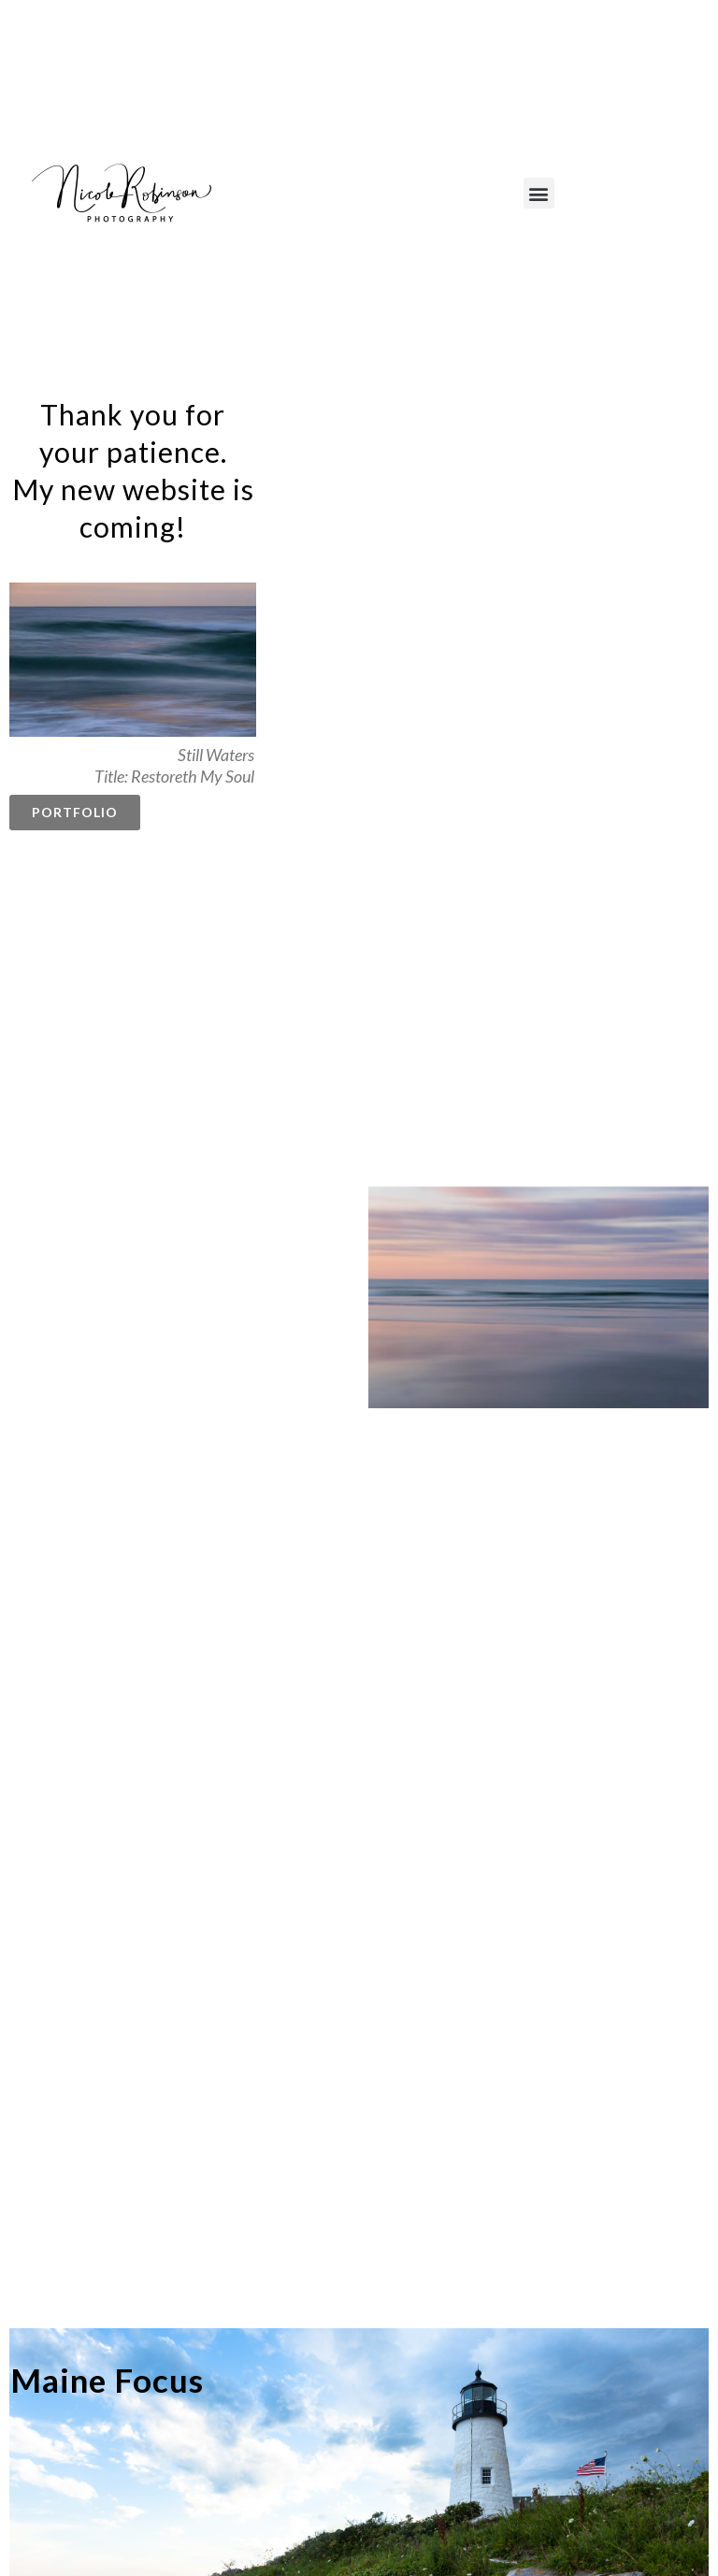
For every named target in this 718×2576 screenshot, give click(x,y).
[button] (539, 193)
